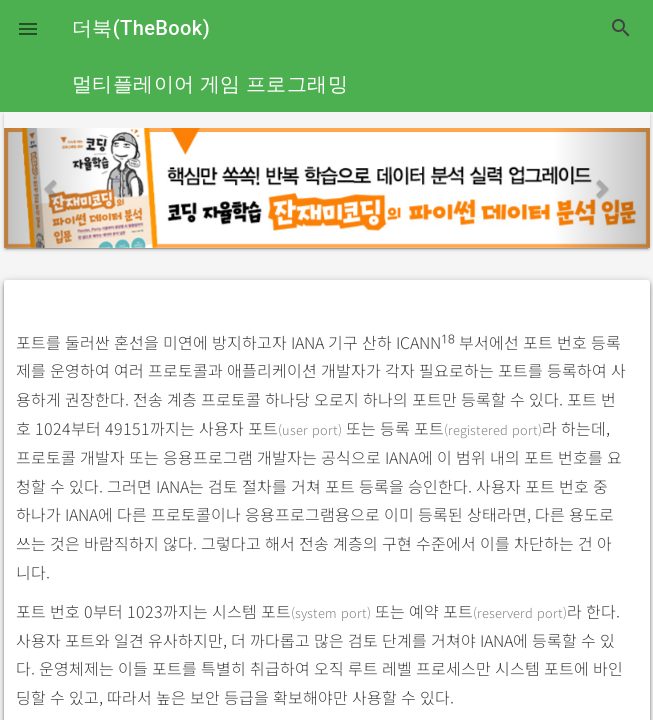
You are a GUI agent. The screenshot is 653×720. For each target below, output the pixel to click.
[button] (28, 28)
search (621, 28)
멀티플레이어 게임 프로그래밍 (210, 84)
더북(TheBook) (141, 28)
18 (448, 339)
